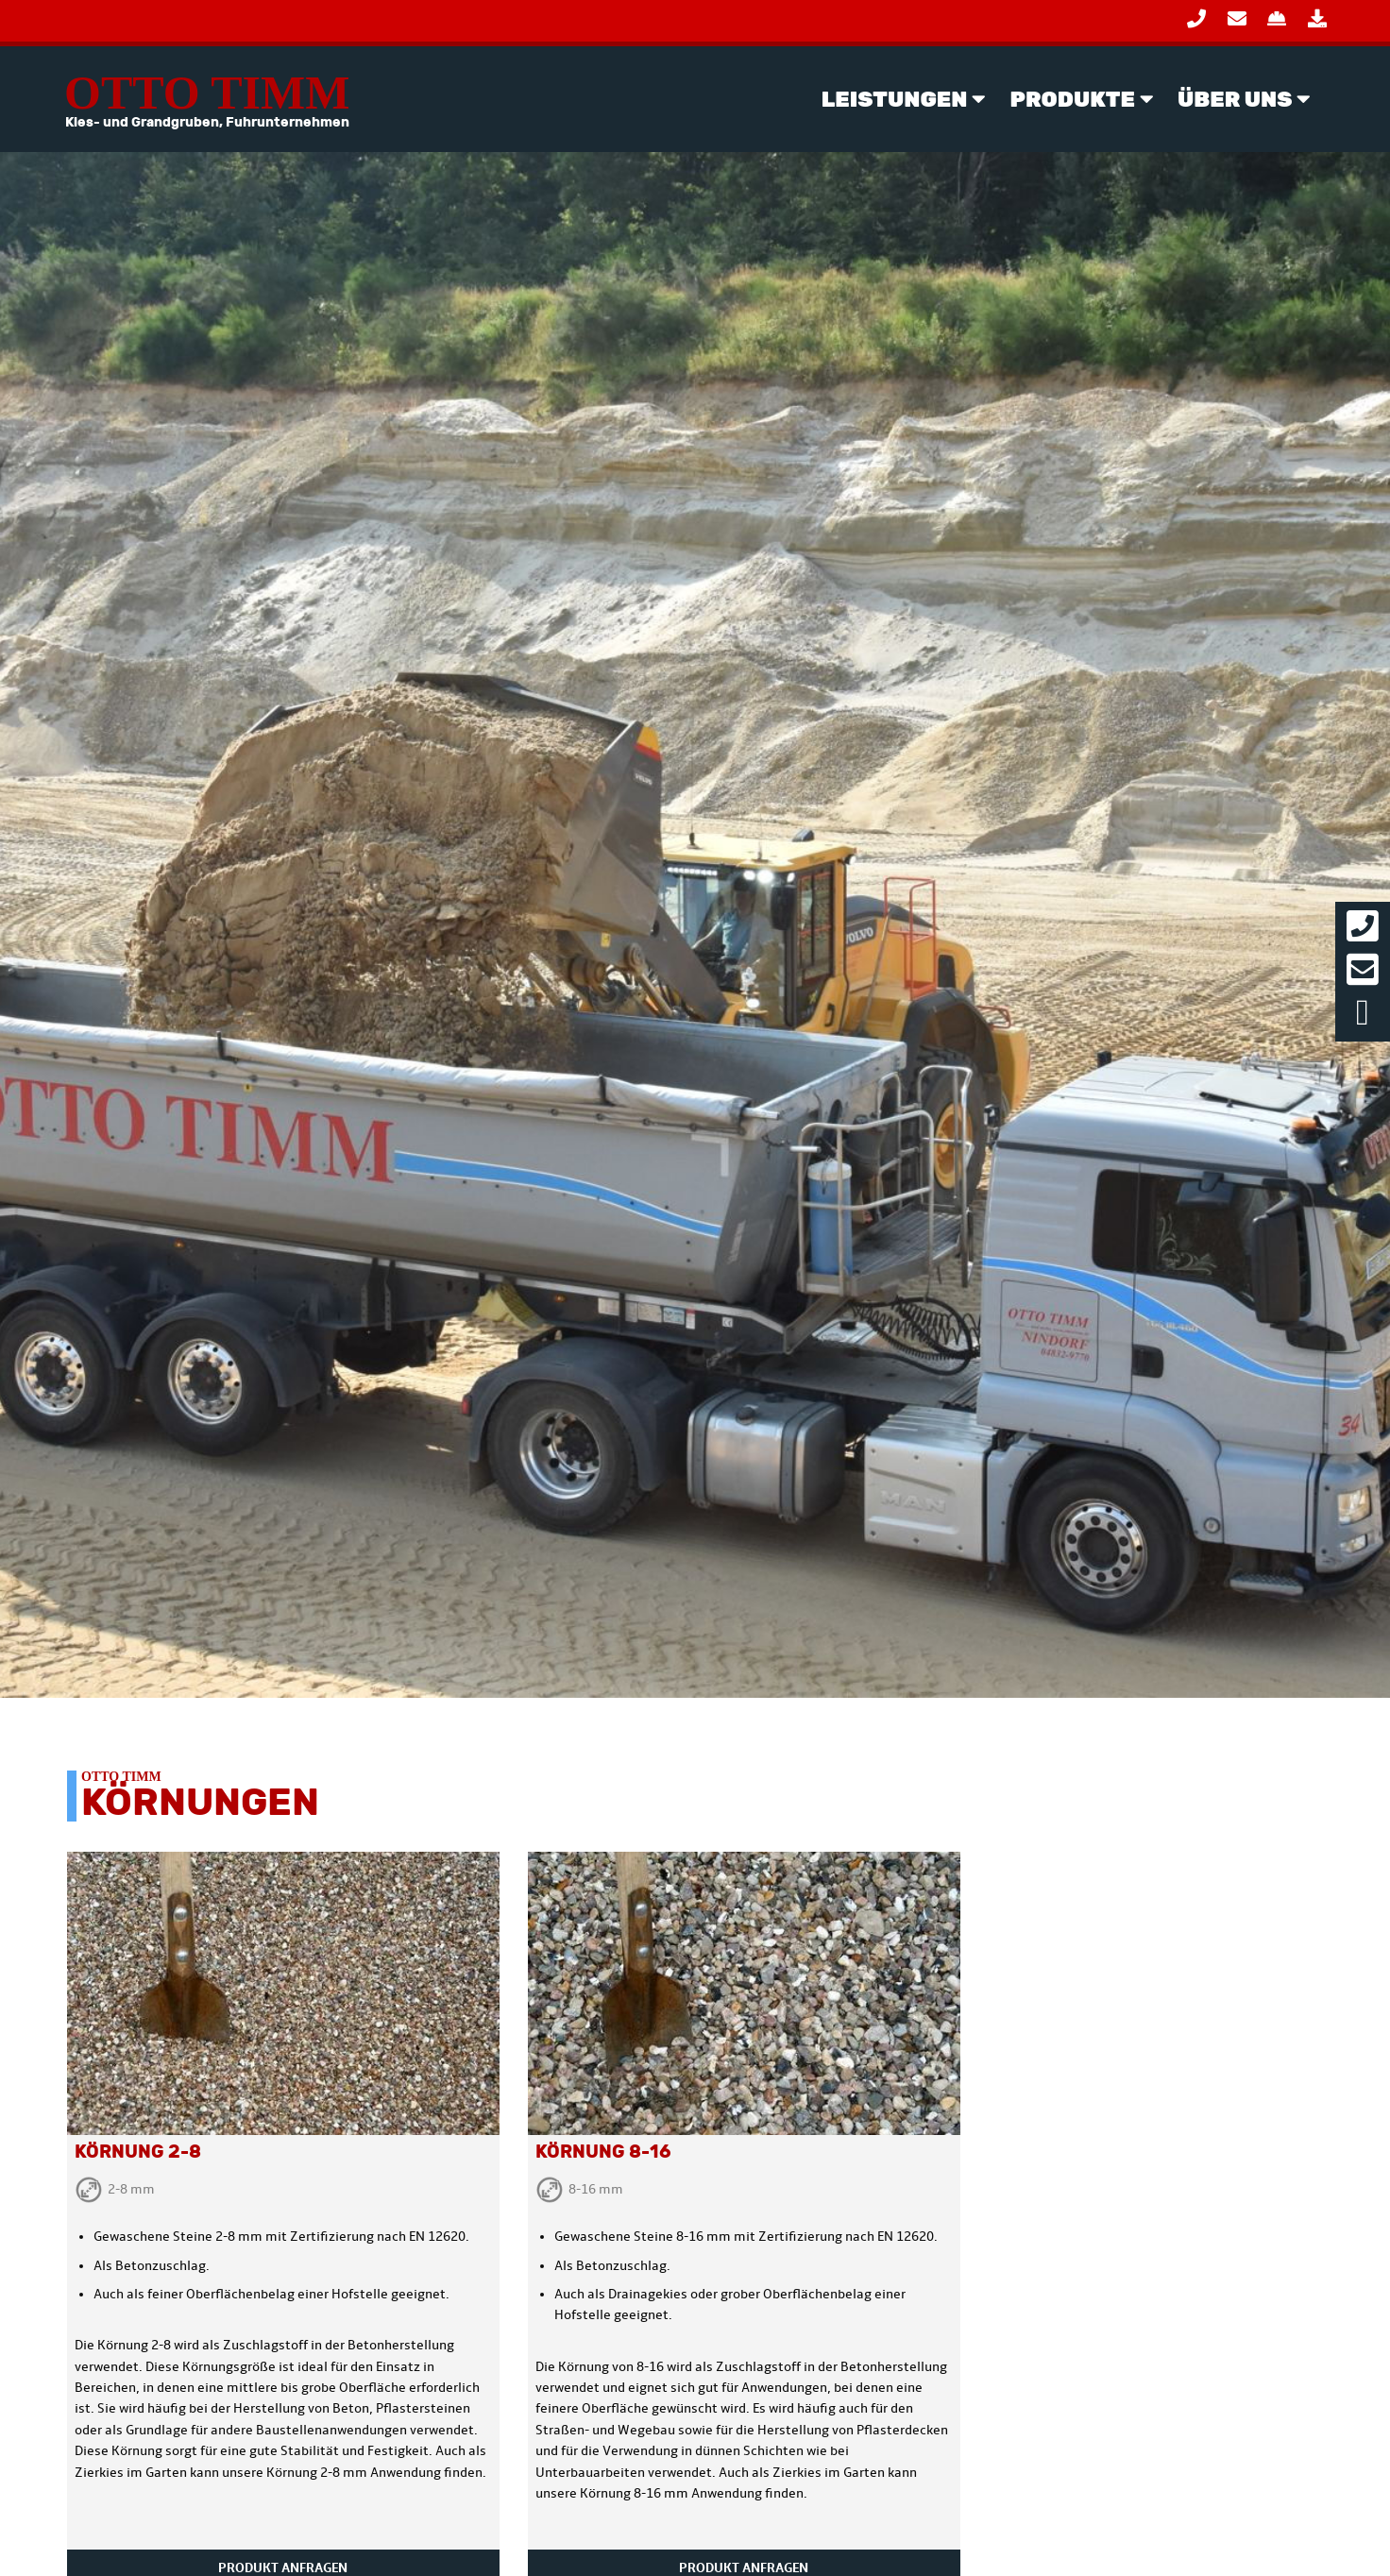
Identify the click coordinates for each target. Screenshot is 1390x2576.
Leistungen (895, 99)
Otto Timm (206, 99)
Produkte (1072, 99)
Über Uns (1235, 99)
